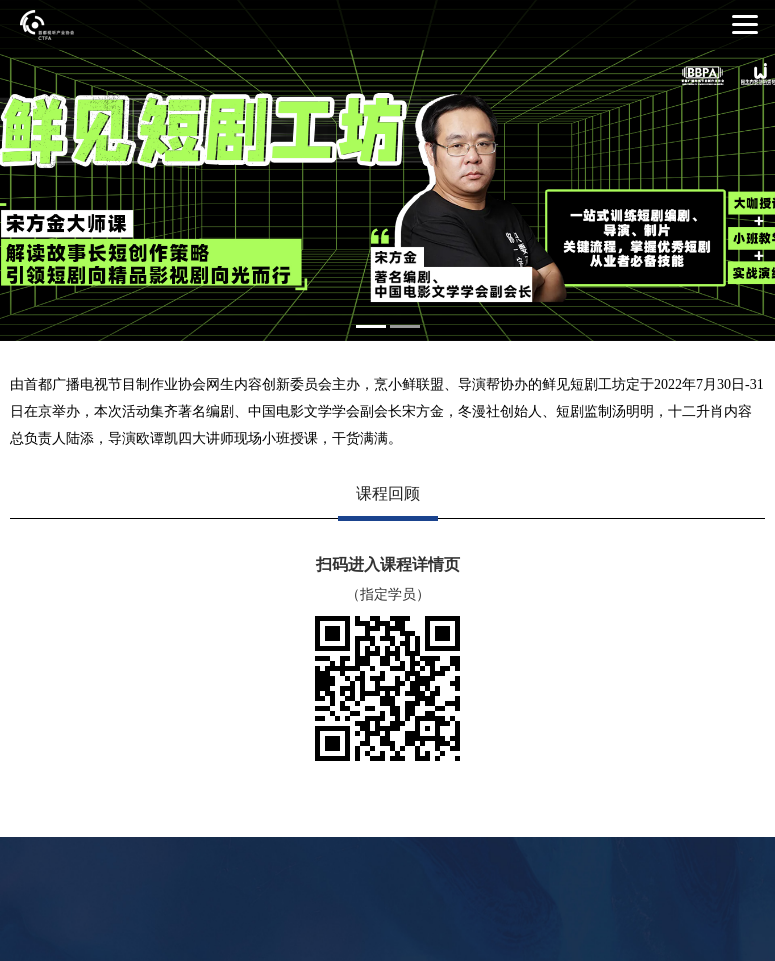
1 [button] (371, 326)
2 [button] (405, 326)
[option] (387, 170)
